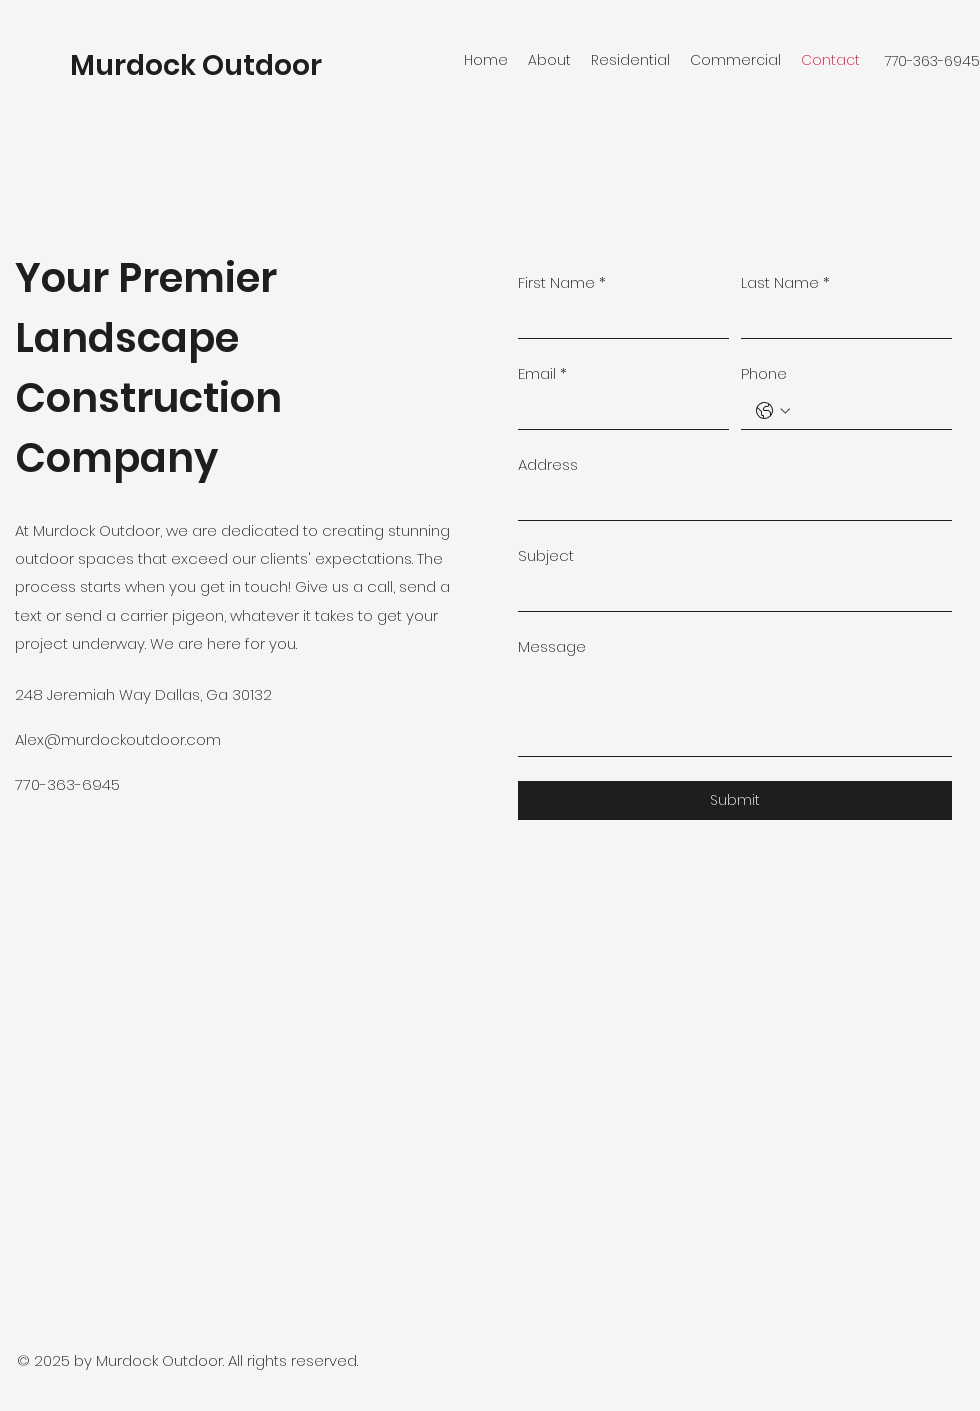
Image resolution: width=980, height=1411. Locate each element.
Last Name (785, 282)
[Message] (735, 710)
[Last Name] (840, 319)
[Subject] (729, 592)
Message (552, 646)
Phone (764, 373)
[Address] (729, 501)
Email (542, 373)
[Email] (617, 410)
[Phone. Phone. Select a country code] (773, 411)
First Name (562, 282)
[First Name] (617, 319)
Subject (546, 555)
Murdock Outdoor (196, 65)
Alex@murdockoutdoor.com (118, 739)
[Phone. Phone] (866, 410)
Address (548, 464)
